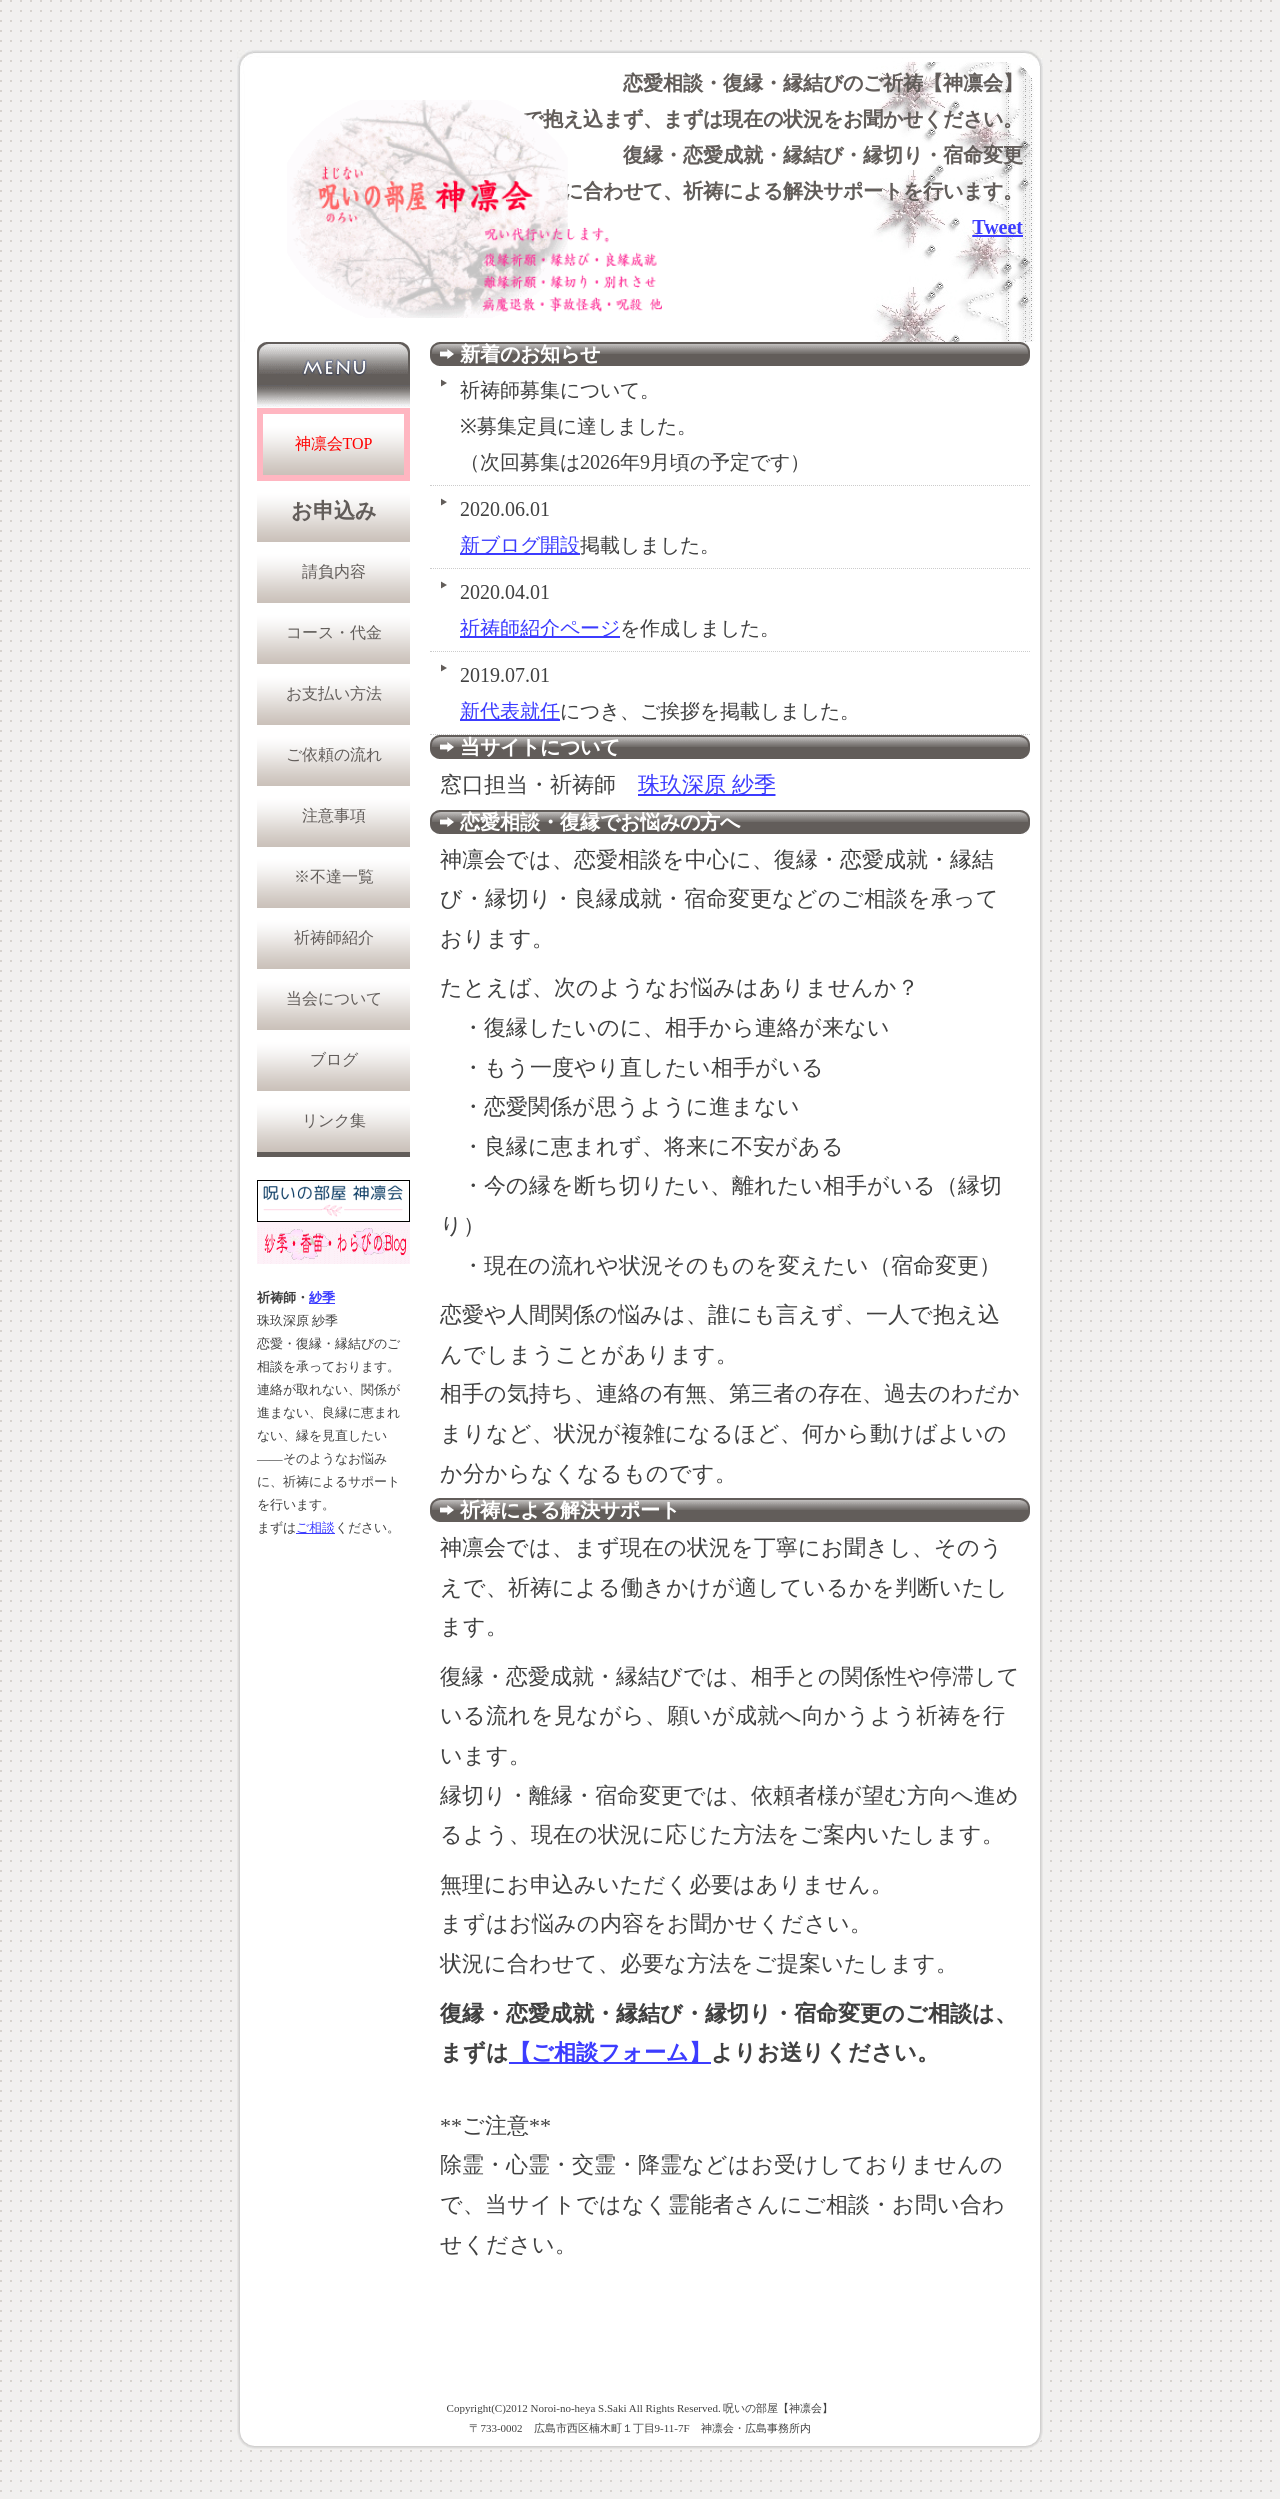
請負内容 (334, 571)
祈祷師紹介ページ (540, 628)
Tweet (997, 227)
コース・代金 (334, 632)
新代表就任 (510, 711)
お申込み (334, 511)
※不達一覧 (334, 876)
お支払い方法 (334, 693)
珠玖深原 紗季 (707, 784)
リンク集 (334, 1120)
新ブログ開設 (520, 545)
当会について (334, 998)
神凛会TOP (334, 443)
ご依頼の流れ (334, 754)
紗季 (322, 1298)
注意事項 (334, 815)
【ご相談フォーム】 (610, 2052)
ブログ (334, 1059)
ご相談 (315, 1528)
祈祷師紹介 (334, 937)
